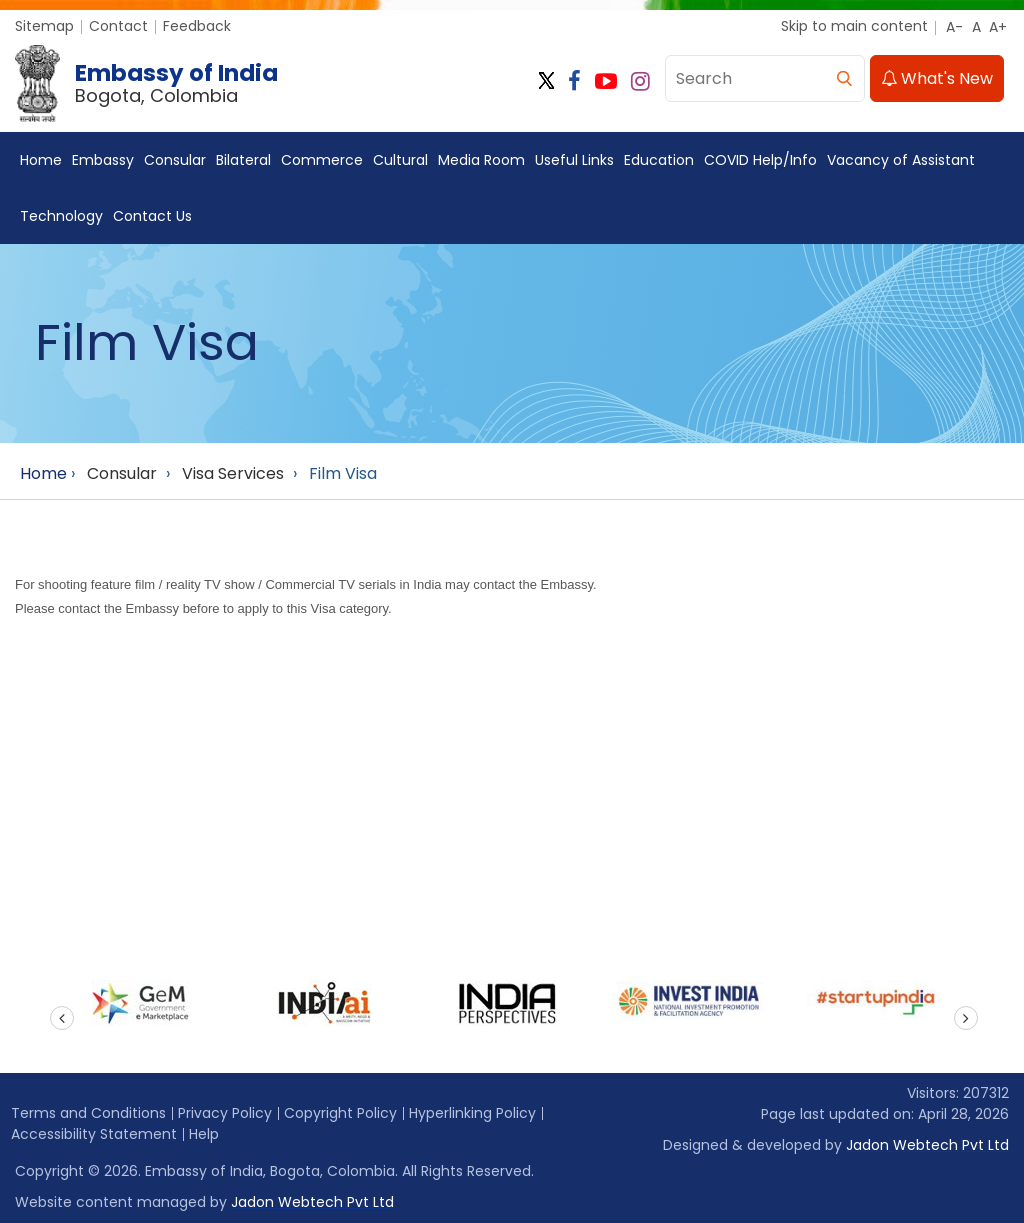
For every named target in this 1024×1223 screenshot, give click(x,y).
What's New (937, 78)
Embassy (103, 160)
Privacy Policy (225, 1113)
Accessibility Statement (94, 1134)
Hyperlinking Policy (472, 1113)
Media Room (481, 160)
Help (204, 1134)
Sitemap (44, 26)
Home (41, 160)
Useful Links (574, 160)
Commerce (322, 160)
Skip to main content (854, 26)
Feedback (197, 26)
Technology (61, 216)
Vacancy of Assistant (901, 160)
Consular (175, 160)
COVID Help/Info (760, 160)
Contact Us (152, 216)
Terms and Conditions (88, 1113)
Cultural (400, 160)
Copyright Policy (340, 1113)
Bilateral (243, 160)
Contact (118, 26)
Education (659, 160)
